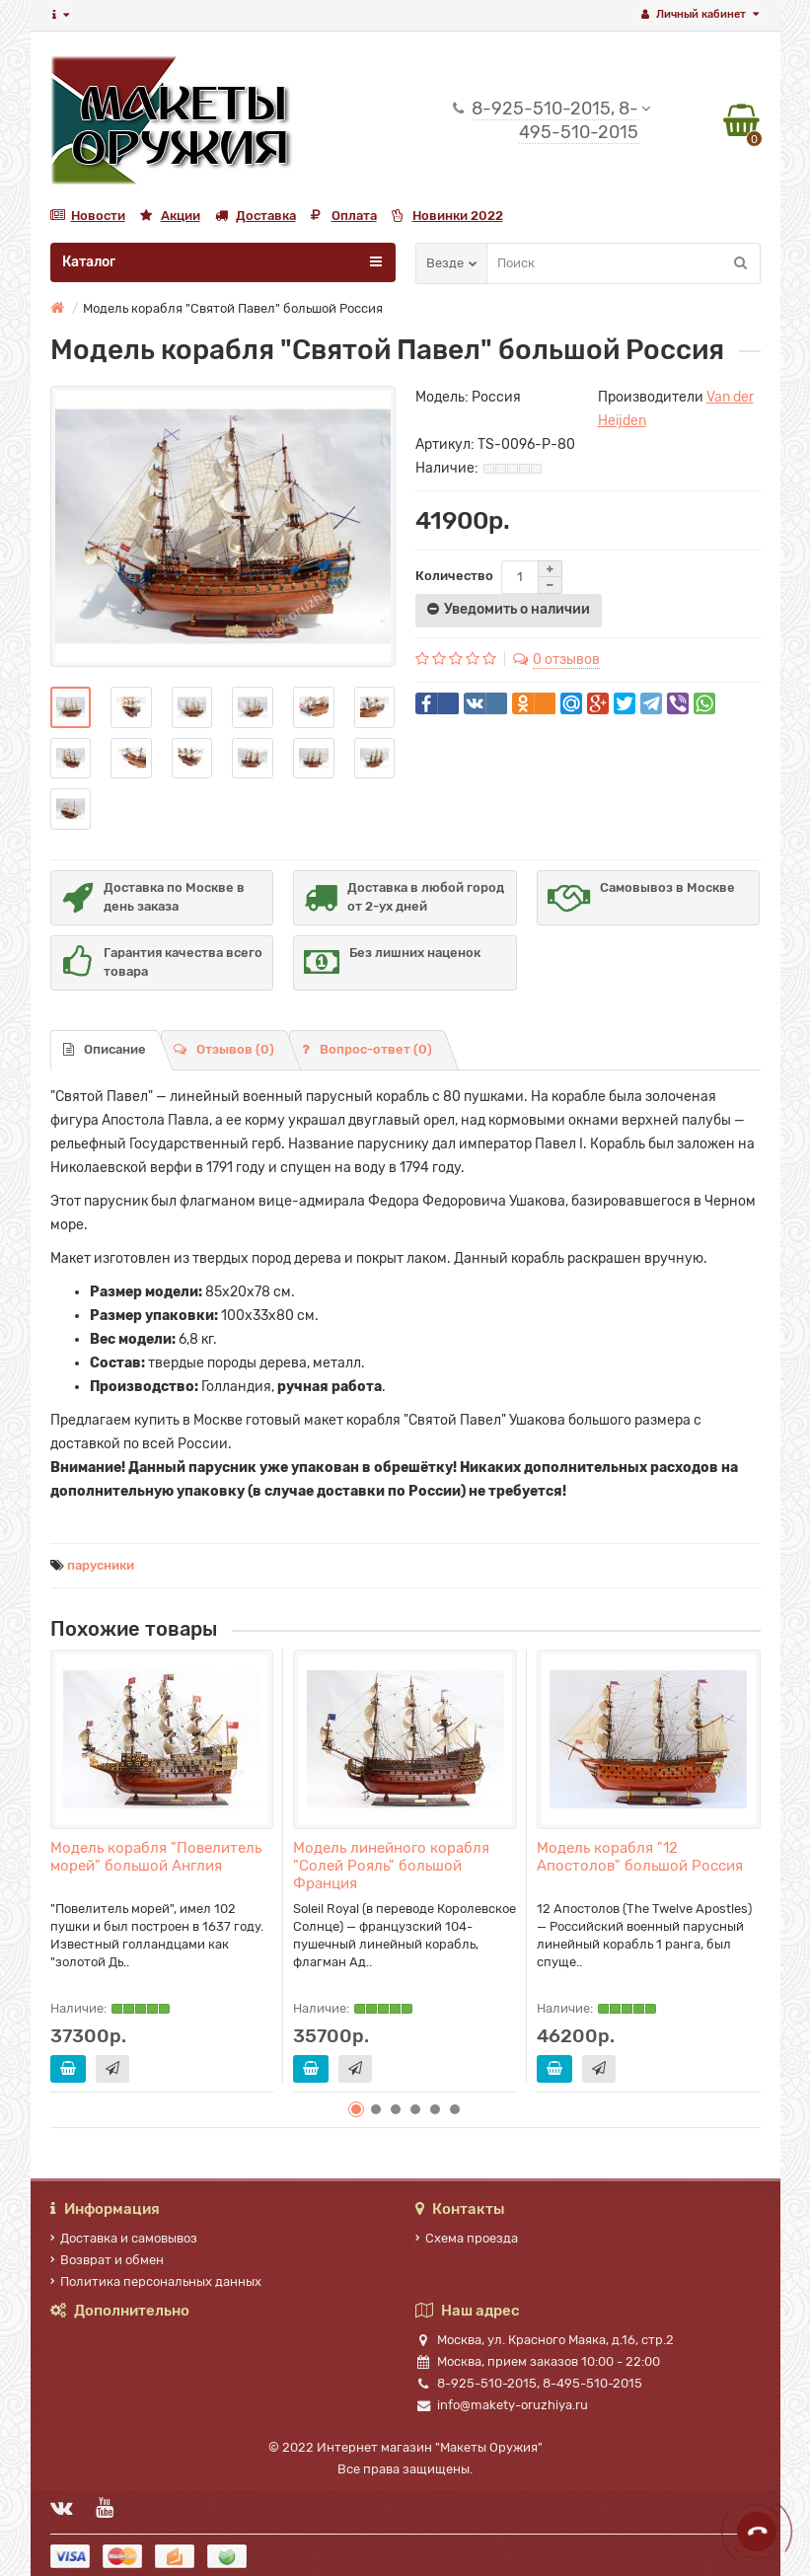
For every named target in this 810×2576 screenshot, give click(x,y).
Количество (454, 575)
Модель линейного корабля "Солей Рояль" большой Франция (391, 1865)
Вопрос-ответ (367, 1049)
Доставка (255, 215)
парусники (100, 1565)
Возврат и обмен (107, 2259)
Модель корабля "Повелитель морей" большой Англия (155, 1857)
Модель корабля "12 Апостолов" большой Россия (640, 1857)
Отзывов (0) (224, 1049)
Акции (170, 215)
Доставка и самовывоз (123, 2238)
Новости (87, 215)
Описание (104, 1049)
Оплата (344, 215)
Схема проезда (466, 2238)
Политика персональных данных (155, 2281)
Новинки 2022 (447, 215)
